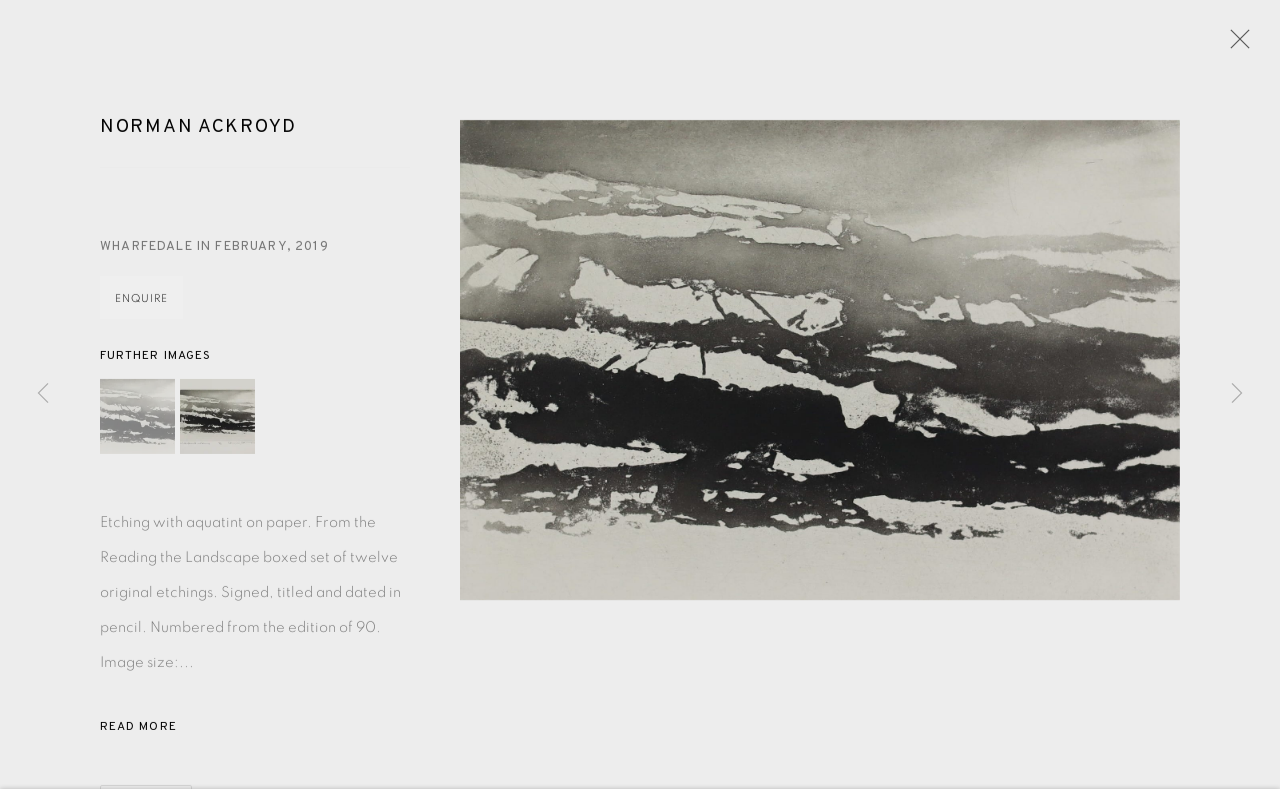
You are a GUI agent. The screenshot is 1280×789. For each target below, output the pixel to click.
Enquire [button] (141, 301)
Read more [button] (138, 730)
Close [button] (1235, 45)
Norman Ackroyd (198, 130)
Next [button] (1237, 394)
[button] (137, 419)
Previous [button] (43, 394)
